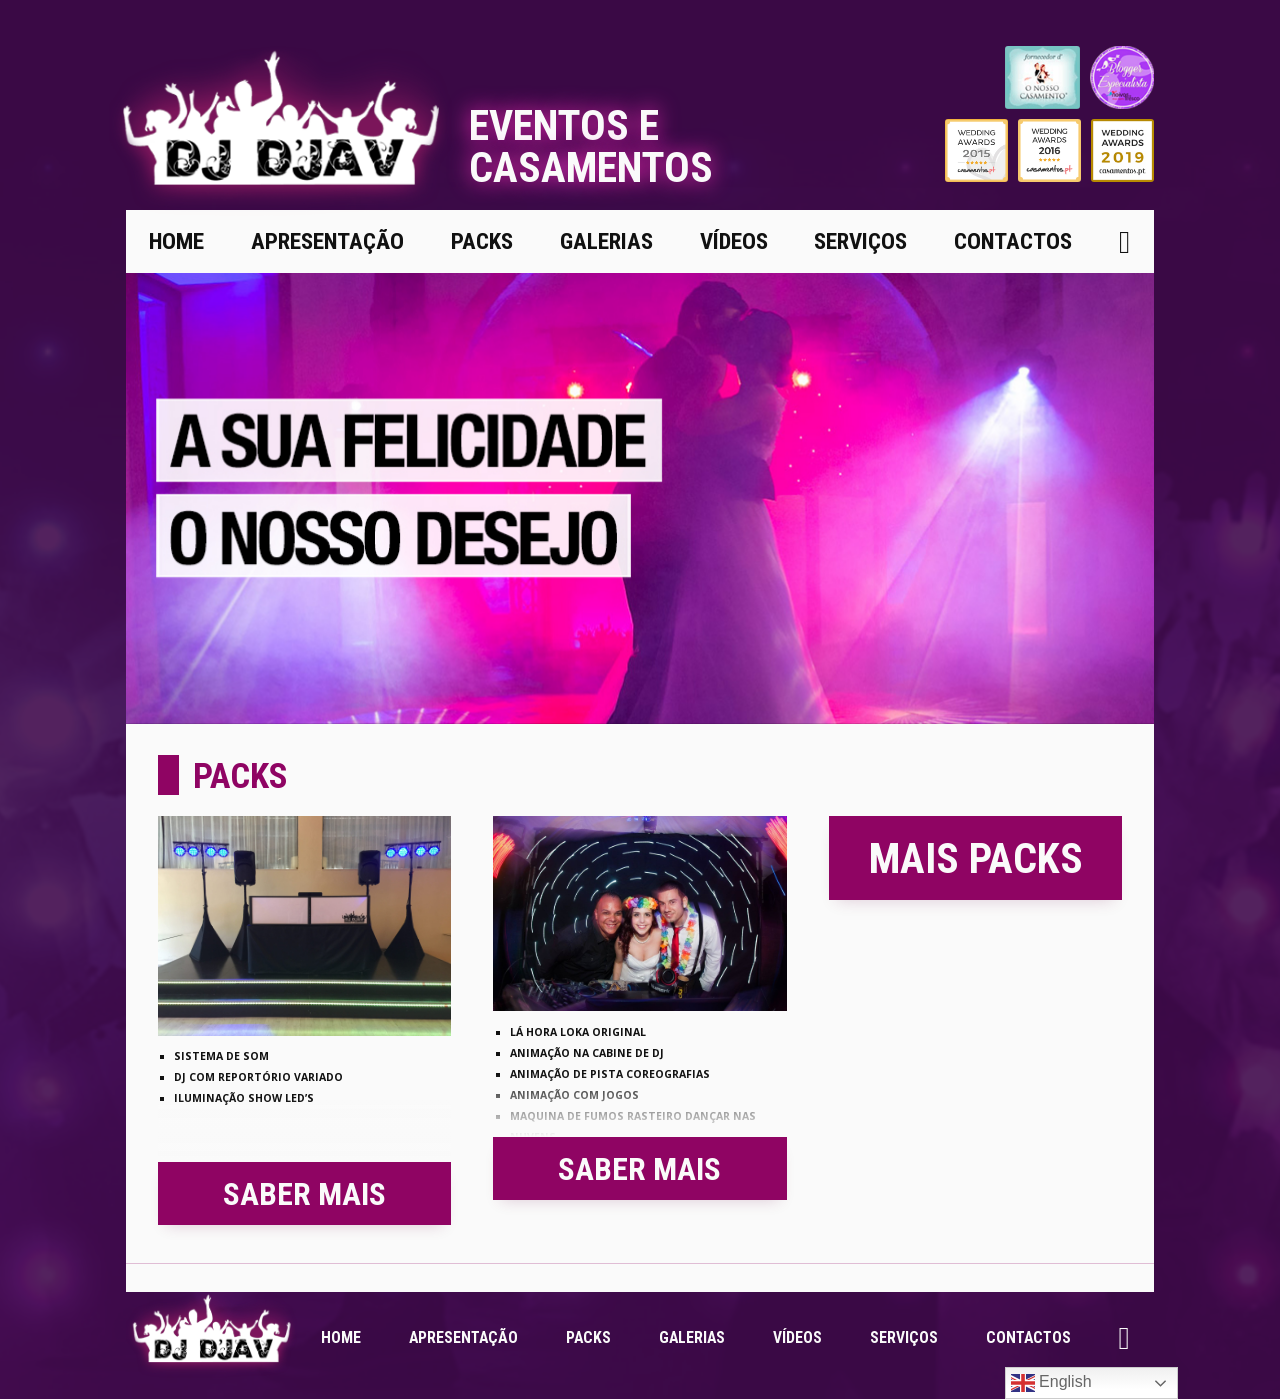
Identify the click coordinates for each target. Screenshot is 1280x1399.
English (1051, 1383)
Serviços (860, 241)
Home (176, 241)
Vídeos (734, 241)
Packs (482, 241)
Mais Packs (976, 858)
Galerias (606, 241)
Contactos (1013, 241)
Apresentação (327, 241)
